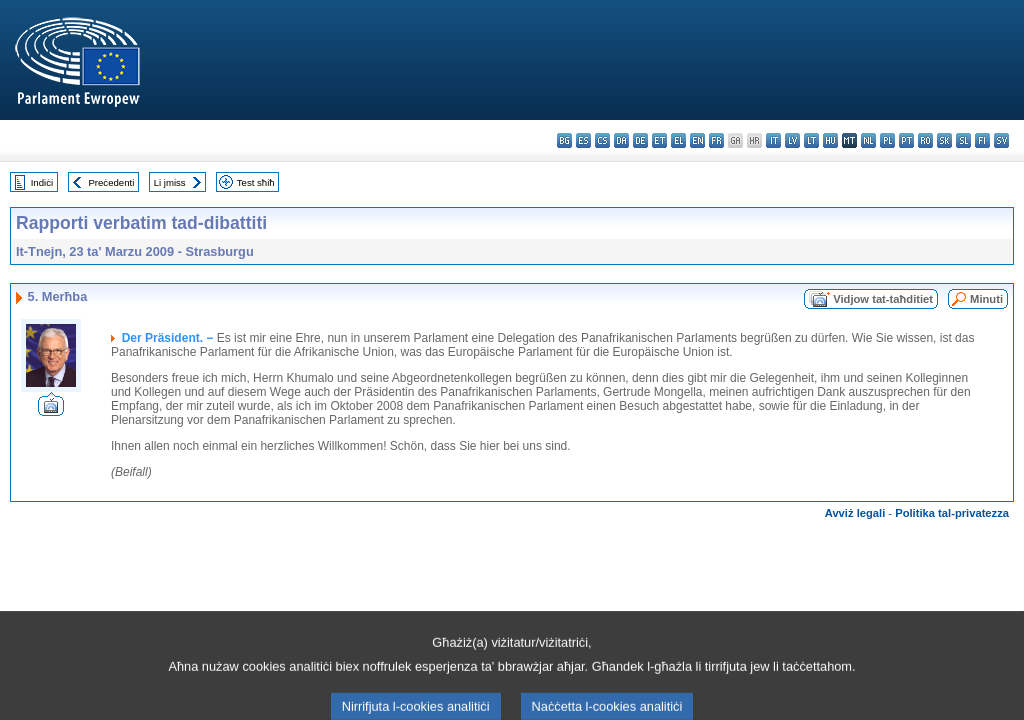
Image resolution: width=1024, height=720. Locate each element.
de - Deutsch (640, 140)
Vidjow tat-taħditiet (883, 299)
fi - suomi (982, 140)
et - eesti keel (659, 140)
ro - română (925, 140)
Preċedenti (111, 182)
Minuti (986, 299)
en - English (697, 140)
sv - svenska (1001, 140)
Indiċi (42, 182)
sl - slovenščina (963, 140)
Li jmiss (170, 182)
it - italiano (773, 140)
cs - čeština (602, 140)
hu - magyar (830, 140)
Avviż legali (855, 513)
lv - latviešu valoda (792, 140)
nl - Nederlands (868, 140)
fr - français (716, 140)
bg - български (564, 140)
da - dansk (621, 140)
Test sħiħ (256, 182)
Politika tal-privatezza (952, 513)
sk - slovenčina (944, 140)
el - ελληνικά (678, 140)
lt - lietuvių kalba (811, 140)
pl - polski (887, 140)
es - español (583, 140)
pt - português (906, 140)
